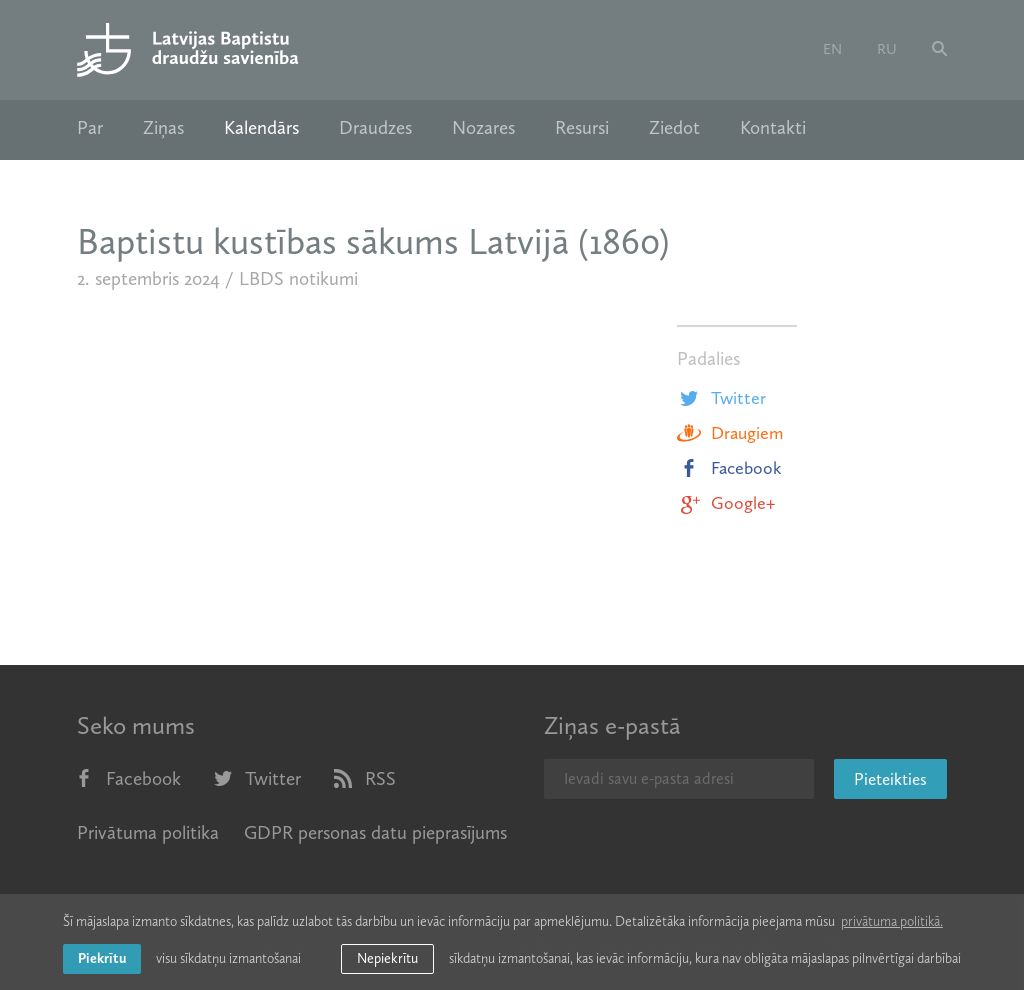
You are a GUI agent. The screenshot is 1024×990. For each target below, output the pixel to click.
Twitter (721, 398)
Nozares (483, 128)
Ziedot (674, 128)
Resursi (582, 128)
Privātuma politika (148, 832)
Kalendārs (261, 128)
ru (887, 49)
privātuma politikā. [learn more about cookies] (892, 921)
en (832, 49)
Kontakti (773, 128)
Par (90, 128)
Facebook (729, 468)
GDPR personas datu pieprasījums (375, 832)
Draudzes (375, 128)
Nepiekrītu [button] (387, 958)
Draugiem (730, 433)
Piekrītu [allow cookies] (102, 958)
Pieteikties (890, 779)
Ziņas (163, 128)
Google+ (726, 503)
